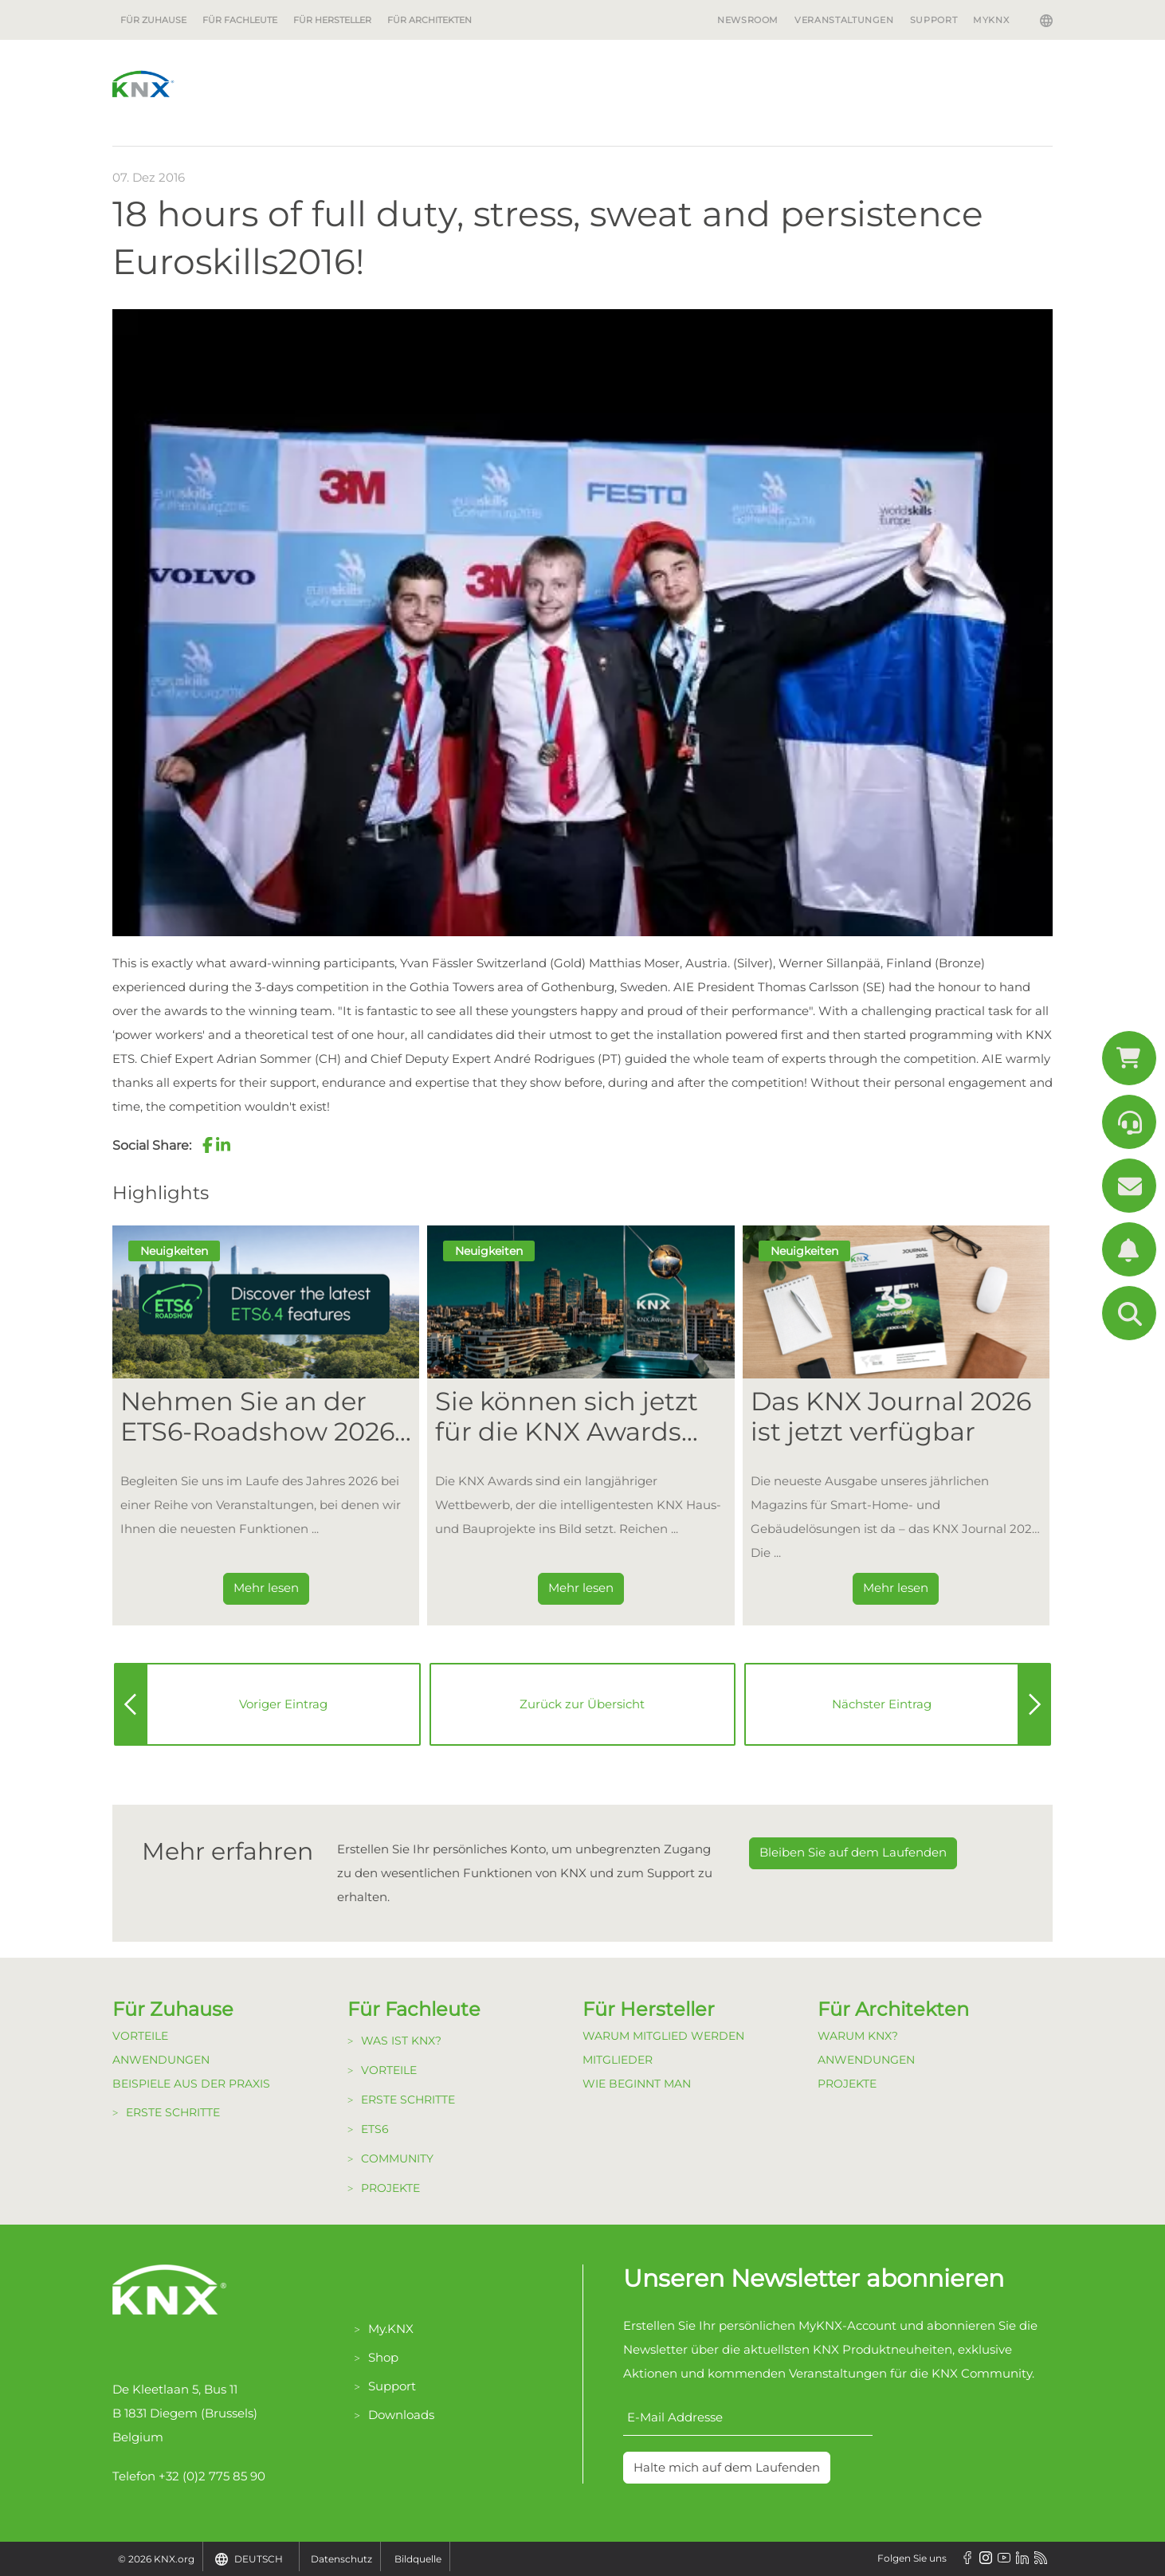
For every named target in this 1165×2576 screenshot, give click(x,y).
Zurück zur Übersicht (582, 1703)
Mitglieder (617, 2060)
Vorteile (140, 2036)
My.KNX (391, 2328)
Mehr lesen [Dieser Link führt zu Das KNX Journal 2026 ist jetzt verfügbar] (895, 1587)
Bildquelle (417, 2559)
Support (933, 19)
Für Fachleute (239, 19)
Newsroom (748, 19)
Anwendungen (161, 2060)
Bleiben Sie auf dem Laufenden (853, 1852)
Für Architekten (429, 19)
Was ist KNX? (401, 2040)
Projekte (390, 2188)
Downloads (401, 2414)
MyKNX (991, 19)
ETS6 (375, 2129)
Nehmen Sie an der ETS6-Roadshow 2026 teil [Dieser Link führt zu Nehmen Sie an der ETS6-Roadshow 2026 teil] (257, 1417)
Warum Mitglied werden (663, 2036)
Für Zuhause (153, 19)
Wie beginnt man (636, 2083)
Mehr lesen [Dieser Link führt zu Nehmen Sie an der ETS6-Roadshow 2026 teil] (266, 1587)
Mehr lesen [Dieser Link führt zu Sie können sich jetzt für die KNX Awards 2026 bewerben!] (581, 1587)
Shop (383, 2357)
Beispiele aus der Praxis (191, 2083)
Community (397, 2158)
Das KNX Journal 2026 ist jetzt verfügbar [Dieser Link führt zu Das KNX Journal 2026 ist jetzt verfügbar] (891, 1416)
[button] (207, 1145)
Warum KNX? (858, 2036)
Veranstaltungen (844, 19)
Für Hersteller (332, 19)
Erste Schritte (173, 2112)
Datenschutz (341, 2559)
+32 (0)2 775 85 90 (212, 2476)
